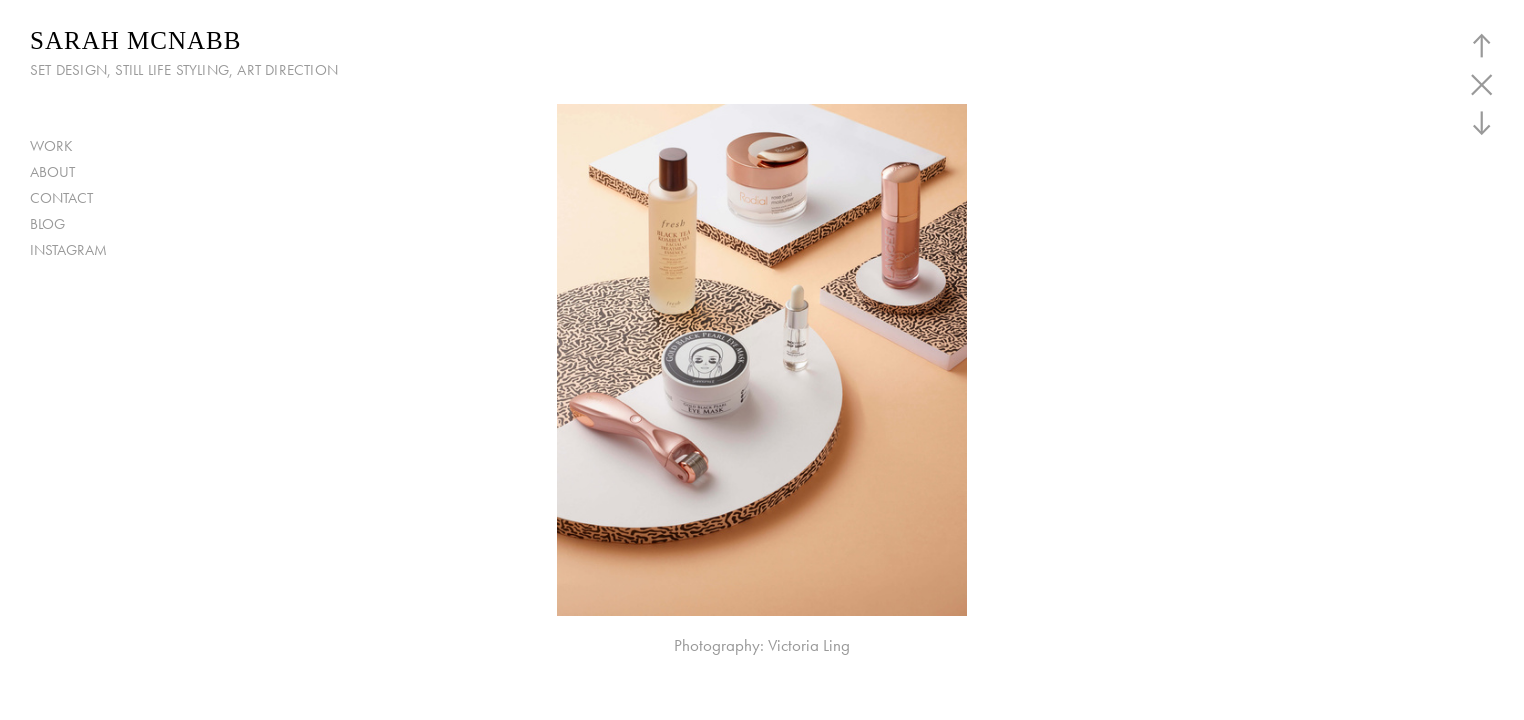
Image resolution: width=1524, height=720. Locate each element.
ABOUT (52, 172)
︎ (1482, 45)
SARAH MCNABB (135, 40)
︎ (1482, 123)
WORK (51, 146)
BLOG (47, 224)
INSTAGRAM (68, 250)
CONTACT (61, 198)
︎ (1482, 84)
